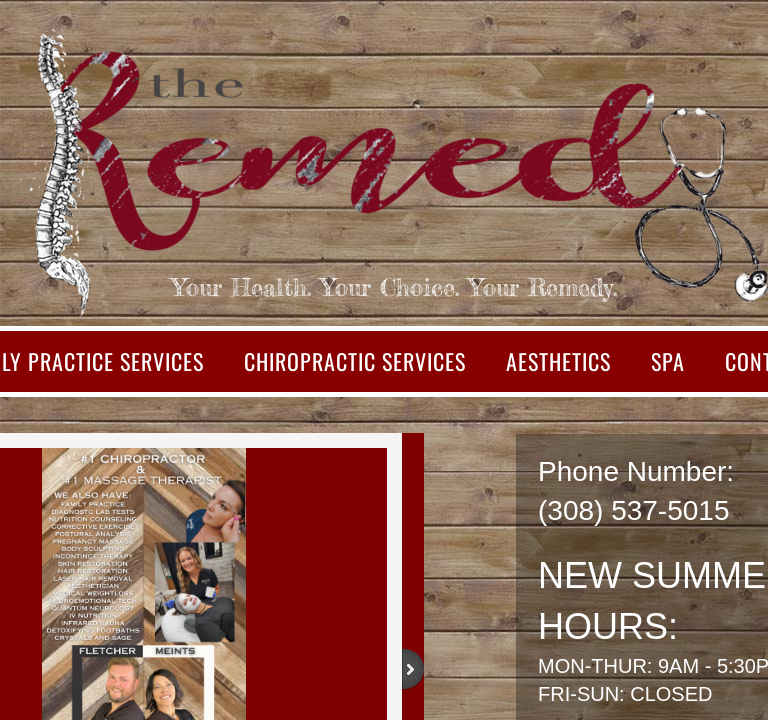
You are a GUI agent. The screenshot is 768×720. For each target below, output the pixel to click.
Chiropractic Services (355, 361)
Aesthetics (558, 361)
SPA (668, 361)
